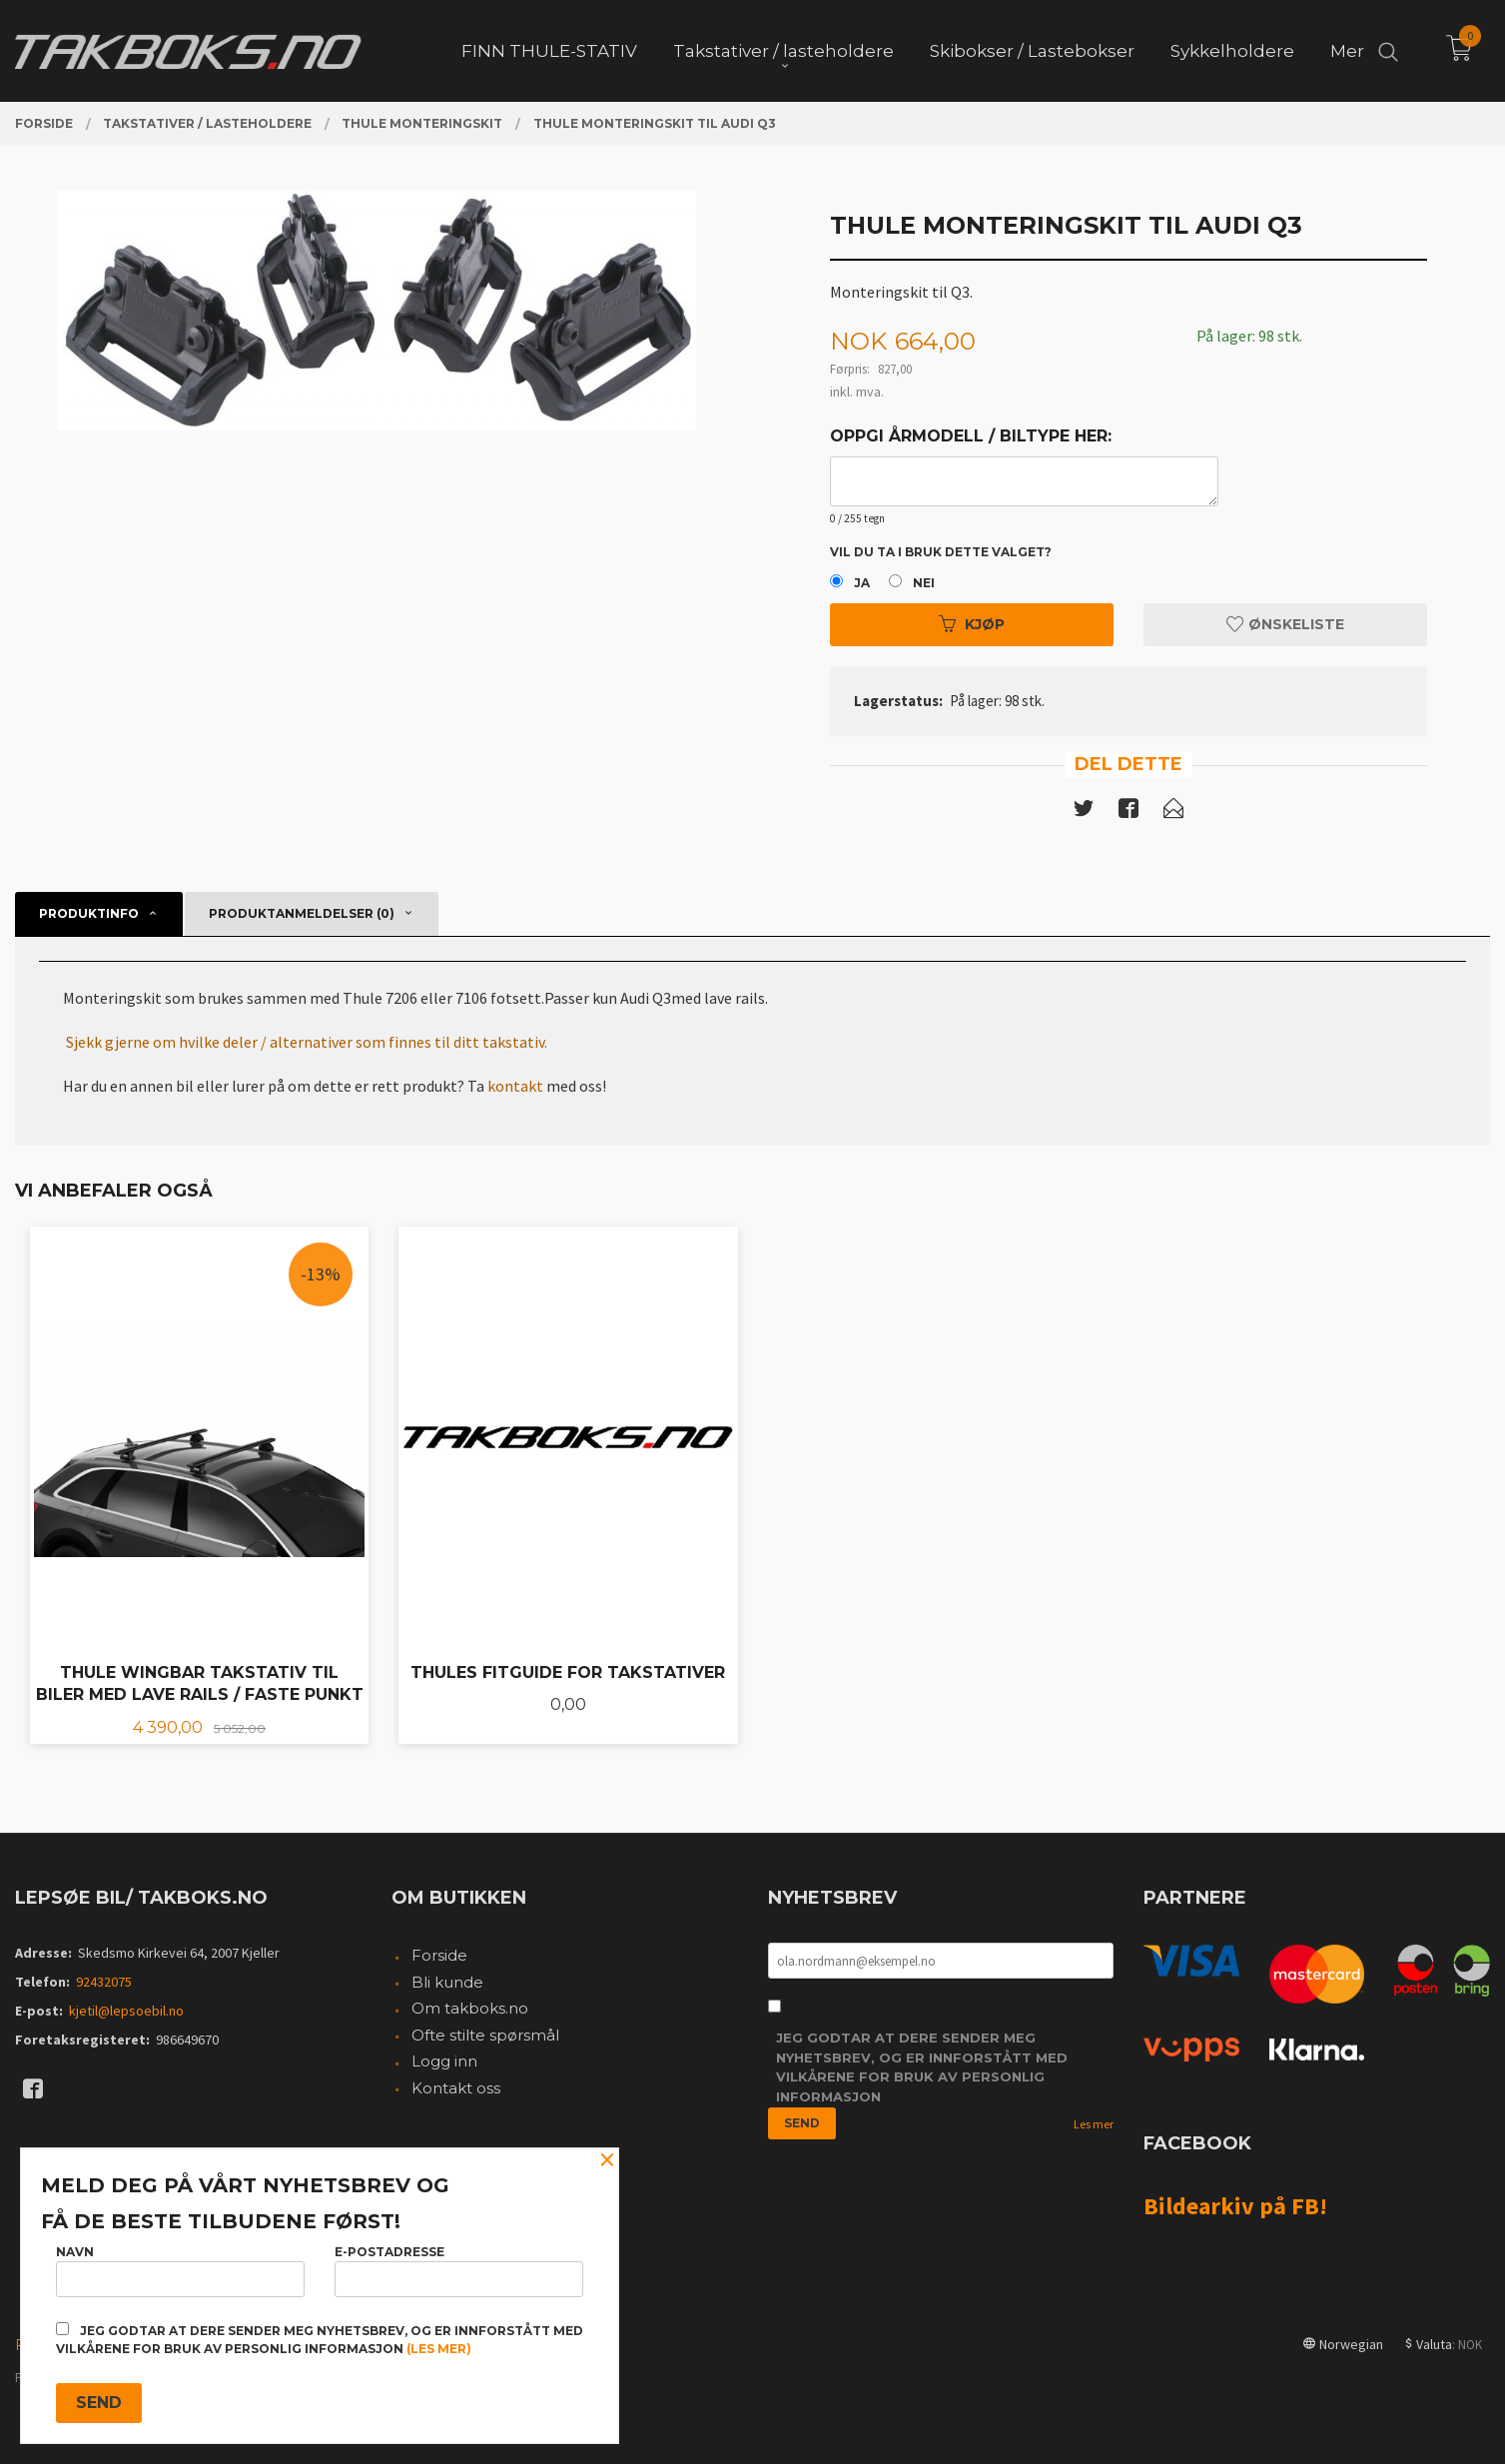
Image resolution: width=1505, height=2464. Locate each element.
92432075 (104, 1982)
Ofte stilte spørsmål (485, 2035)
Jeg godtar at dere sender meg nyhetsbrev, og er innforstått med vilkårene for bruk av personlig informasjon (922, 2067)
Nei (924, 582)
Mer (1347, 51)
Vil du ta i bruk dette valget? (941, 551)
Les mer (1094, 2123)
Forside (439, 1955)
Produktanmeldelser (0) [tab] (301, 913)
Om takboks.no (469, 2008)
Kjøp (972, 624)
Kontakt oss (455, 2087)
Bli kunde (447, 1982)
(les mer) (438, 2348)
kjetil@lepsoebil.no (126, 2011)
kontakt (515, 1086)
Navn (180, 2270)
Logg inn (444, 2061)
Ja (862, 582)
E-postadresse (459, 2270)
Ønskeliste (1285, 624)
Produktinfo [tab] (89, 913)
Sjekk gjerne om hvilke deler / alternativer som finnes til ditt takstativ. (306, 1042)
